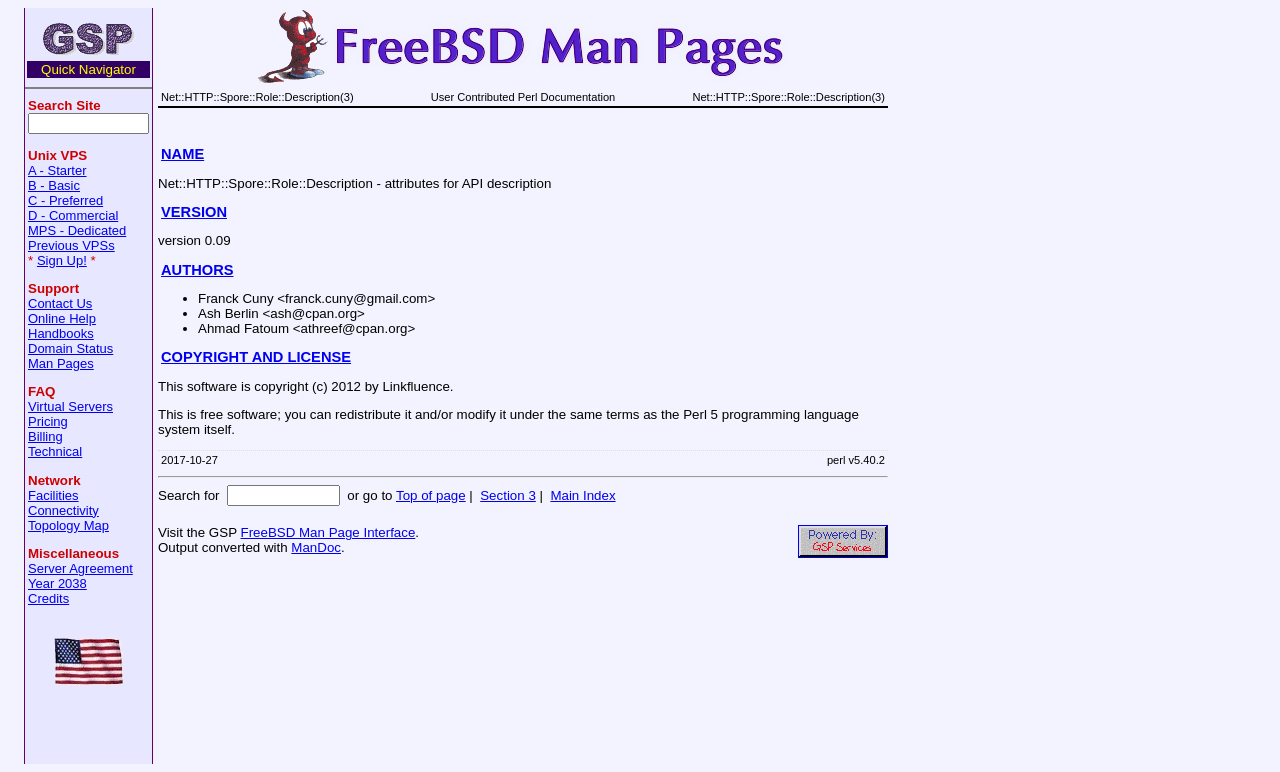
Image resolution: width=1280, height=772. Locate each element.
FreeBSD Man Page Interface (327, 532)
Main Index (582, 495)
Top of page (431, 495)
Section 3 (508, 495)
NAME (182, 154)
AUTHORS (197, 270)
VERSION (194, 212)
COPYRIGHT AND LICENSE (256, 357)
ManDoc (316, 547)
